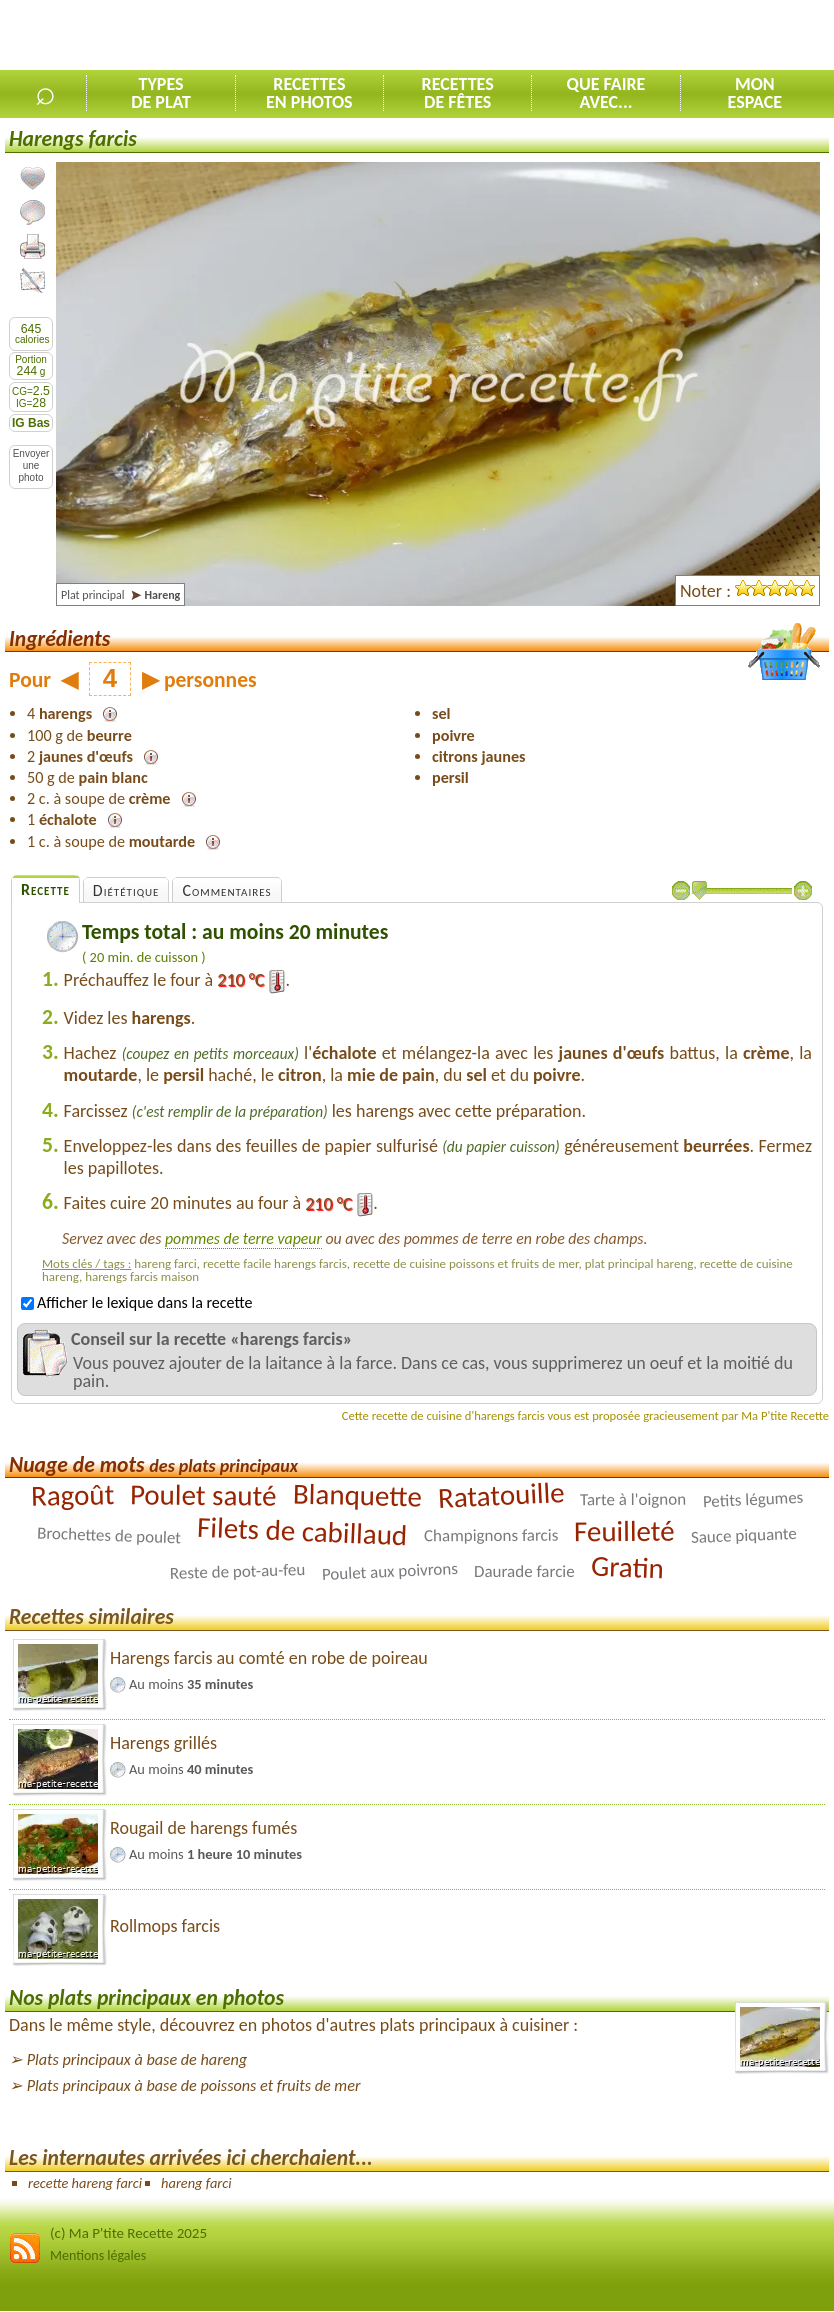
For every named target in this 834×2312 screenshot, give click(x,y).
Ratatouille (501, 1495)
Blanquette (357, 1495)
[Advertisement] (600, 36)
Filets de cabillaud (303, 1531)
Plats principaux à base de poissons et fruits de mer (194, 2085)
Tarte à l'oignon (633, 1500)
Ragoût (73, 1496)
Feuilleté (624, 1531)
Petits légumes (752, 1500)
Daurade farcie (524, 1571)
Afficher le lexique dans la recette (136, 1302)
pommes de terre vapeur (243, 1238)
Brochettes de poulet (109, 1536)
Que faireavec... (606, 93)
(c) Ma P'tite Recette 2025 (128, 2233)
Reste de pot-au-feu (238, 1571)
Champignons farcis (491, 1535)
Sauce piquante (743, 1535)
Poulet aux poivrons (389, 1571)
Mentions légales (98, 2255)
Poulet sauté (203, 1495)
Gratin (627, 1567)
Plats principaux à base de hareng (137, 2059)
